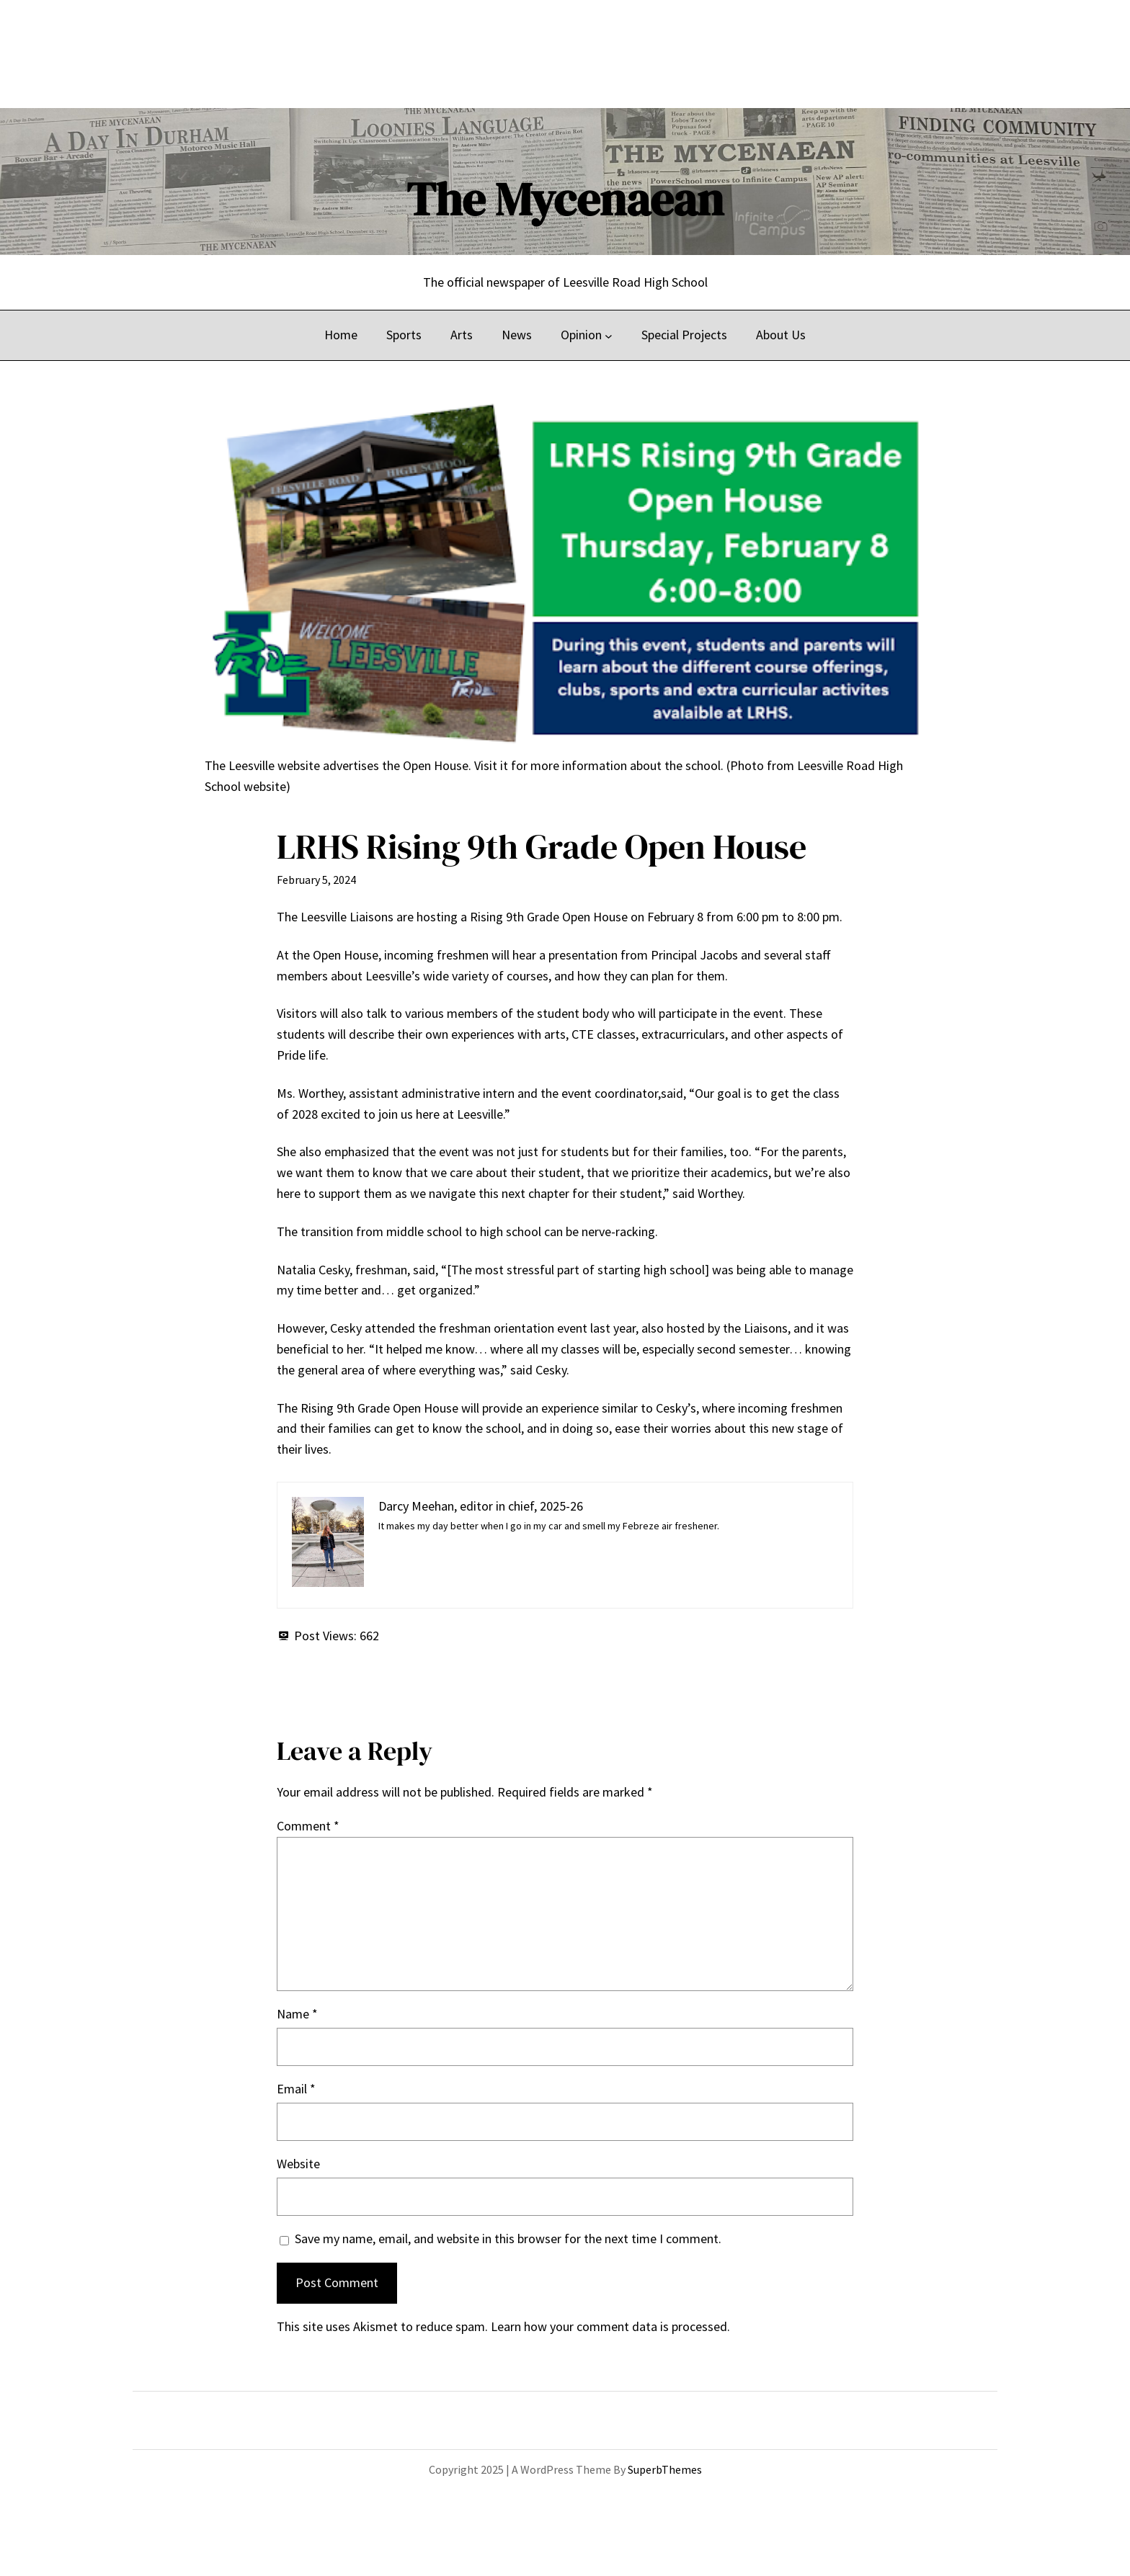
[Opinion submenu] (609, 335)
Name (297, 2013)
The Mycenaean (565, 199)
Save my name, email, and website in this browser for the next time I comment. (508, 2238)
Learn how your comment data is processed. (610, 2326)
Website (298, 2163)
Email (296, 2088)
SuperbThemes (665, 2469)
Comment (308, 1825)
